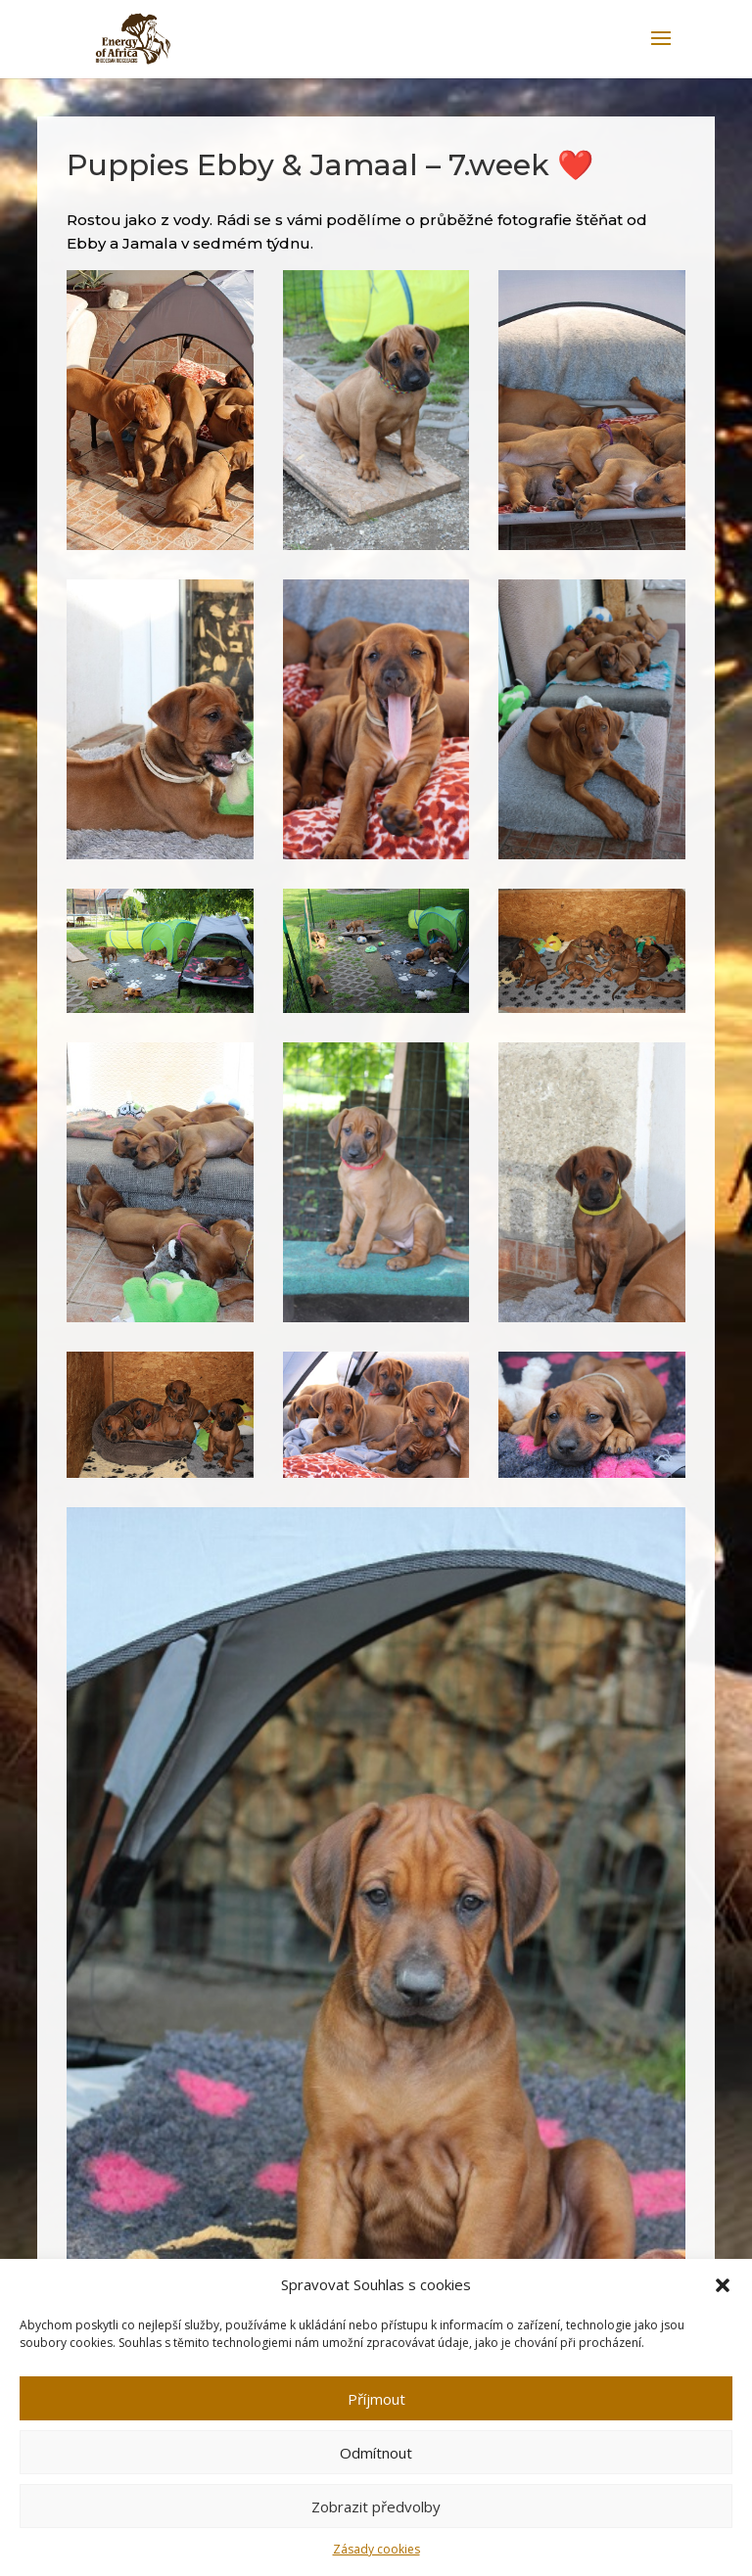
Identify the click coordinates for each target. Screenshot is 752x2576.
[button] (722, 2285)
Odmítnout (376, 2452)
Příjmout (376, 2399)
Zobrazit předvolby (376, 2506)
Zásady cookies (376, 2549)
